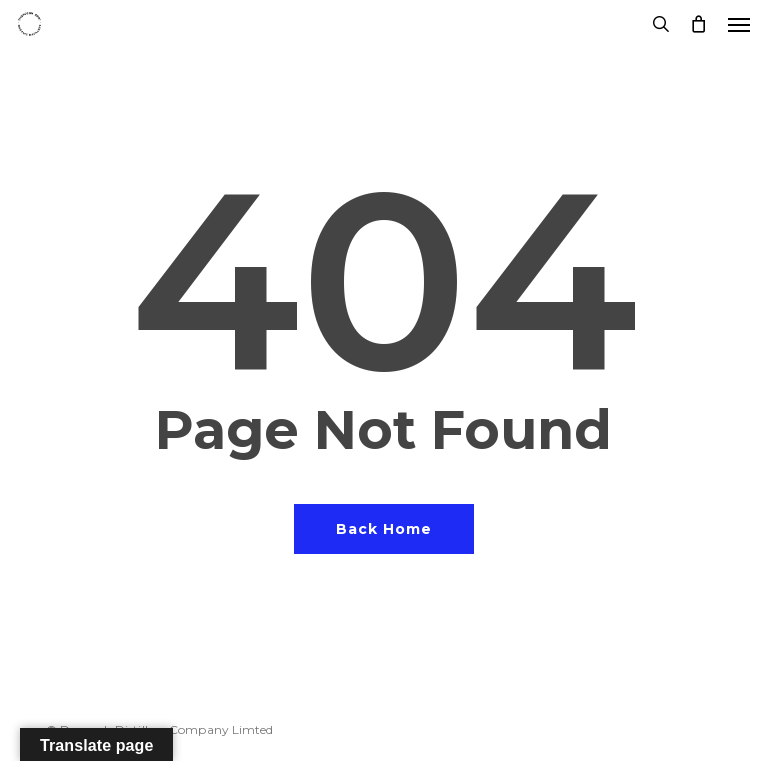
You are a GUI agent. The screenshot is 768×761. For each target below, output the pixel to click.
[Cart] (699, 24)
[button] (739, 24)
